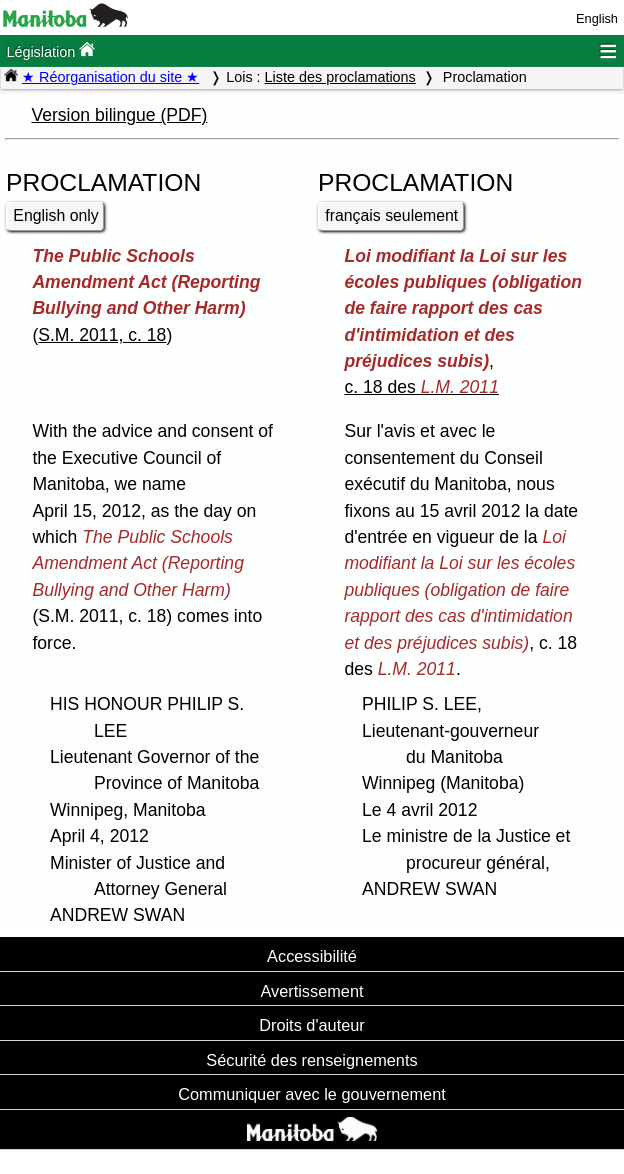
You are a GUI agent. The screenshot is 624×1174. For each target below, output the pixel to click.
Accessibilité (312, 956)
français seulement (391, 215)
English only (55, 215)
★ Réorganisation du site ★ (110, 77)
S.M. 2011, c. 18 (102, 335)
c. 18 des (421, 387)
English (597, 18)
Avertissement (311, 991)
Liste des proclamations (340, 77)
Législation (50, 50)
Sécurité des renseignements (311, 1060)
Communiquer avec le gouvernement (311, 1094)
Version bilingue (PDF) (119, 115)
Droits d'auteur (312, 1025)
